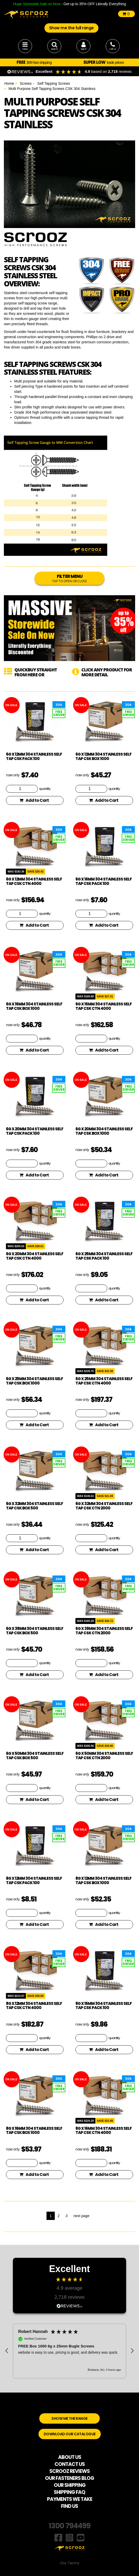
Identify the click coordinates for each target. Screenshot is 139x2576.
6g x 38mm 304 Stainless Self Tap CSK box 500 (34, 1631)
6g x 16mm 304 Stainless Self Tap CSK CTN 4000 (103, 1006)
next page (81, 2216)
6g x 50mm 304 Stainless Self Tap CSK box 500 (35, 1756)
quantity (44, 788)
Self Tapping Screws (53, 83)
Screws (26, 83)
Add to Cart (34, 800)
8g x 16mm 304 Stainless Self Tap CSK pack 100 (103, 2006)
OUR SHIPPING (70, 2485)
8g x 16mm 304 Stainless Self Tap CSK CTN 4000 (103, 2130)
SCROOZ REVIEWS (69, 2471)
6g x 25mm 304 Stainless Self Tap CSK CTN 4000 (104, 1381)
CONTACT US (70, 2464)
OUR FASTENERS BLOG (69, 2478)
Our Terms (69, 2563)
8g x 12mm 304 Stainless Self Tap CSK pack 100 (34, 1880)
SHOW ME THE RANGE (69, 2418)
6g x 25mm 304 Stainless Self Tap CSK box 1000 (34, 1381)
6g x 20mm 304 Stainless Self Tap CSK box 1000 (104, 1131)
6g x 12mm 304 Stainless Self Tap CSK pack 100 (34, 756)
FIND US (69, 2506)
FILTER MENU (69, 578)
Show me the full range (71, 28)
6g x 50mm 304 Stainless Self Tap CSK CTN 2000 (104, 1756)
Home (9, 83)
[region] (69, 2350)
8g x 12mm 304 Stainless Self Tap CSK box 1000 (103, 1880)
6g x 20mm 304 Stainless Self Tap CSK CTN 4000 (34, 1256)
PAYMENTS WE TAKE (69, 2499)
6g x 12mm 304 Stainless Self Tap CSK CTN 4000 (34, 881)
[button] (7, 2351)
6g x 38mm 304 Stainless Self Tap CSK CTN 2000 (104, 1631)
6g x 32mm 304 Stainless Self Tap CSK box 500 (34, 1506)
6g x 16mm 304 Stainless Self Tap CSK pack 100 (103, 881)
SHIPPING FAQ (69, 2492)
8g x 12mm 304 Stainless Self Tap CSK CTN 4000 (34, 2006)
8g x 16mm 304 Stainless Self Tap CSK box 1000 (34, 2130)
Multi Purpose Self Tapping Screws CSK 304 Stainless (52, 89)
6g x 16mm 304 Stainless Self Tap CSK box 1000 (34, 1006)
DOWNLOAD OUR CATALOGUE (70, 2434)
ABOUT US (69, 2457)
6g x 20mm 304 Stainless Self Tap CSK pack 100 (34, 1131)
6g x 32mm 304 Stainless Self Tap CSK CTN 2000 (104, 1506)
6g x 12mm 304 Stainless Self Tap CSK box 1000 (103, 756)
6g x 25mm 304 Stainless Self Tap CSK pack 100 (104, 1256)
